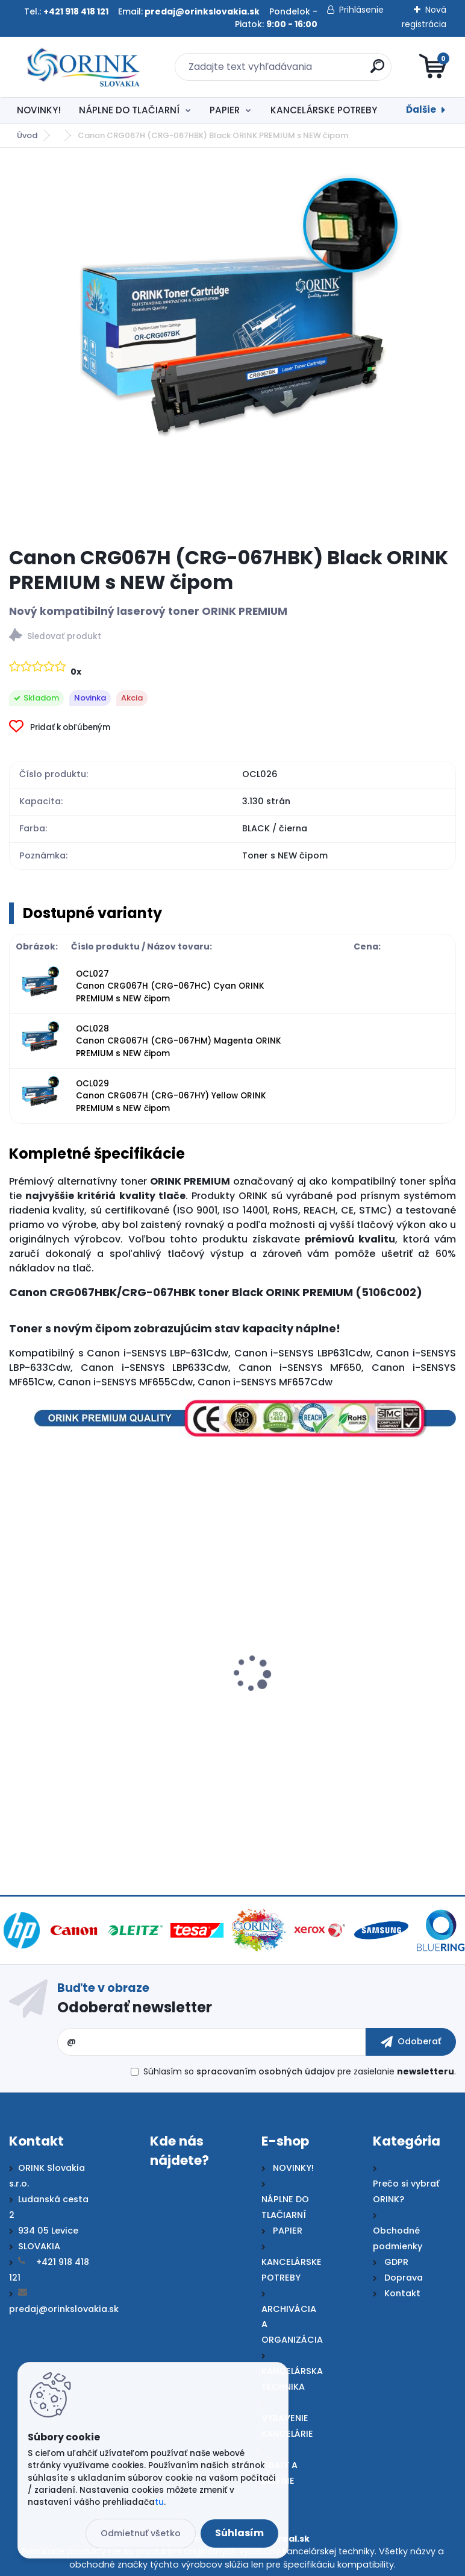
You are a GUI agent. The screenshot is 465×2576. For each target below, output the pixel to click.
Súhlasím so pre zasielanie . (299, 2071)
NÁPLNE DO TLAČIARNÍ (129, 110)
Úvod (27, 135)
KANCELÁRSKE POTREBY (323, 110)
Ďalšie (421, 109)
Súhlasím (239, 2533)
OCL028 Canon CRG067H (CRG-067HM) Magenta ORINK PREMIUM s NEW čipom (178, 1041)
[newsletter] (410, 2042)
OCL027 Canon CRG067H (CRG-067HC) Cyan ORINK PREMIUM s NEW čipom (170, 986)
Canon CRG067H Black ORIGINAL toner (107, 1705)
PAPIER (225, 110)
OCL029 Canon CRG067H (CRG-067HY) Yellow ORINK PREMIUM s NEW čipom (171, 1096)
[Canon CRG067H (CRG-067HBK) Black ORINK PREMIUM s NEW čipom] (232, 346)
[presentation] (17, 1660)
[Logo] (83, 67)
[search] (377, 71)
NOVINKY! (39, 110)
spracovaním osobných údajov (265, 2071)
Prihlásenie (361, 10)
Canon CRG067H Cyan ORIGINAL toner (335, 1705)
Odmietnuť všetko (141, 2533)
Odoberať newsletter (134, 2007)
